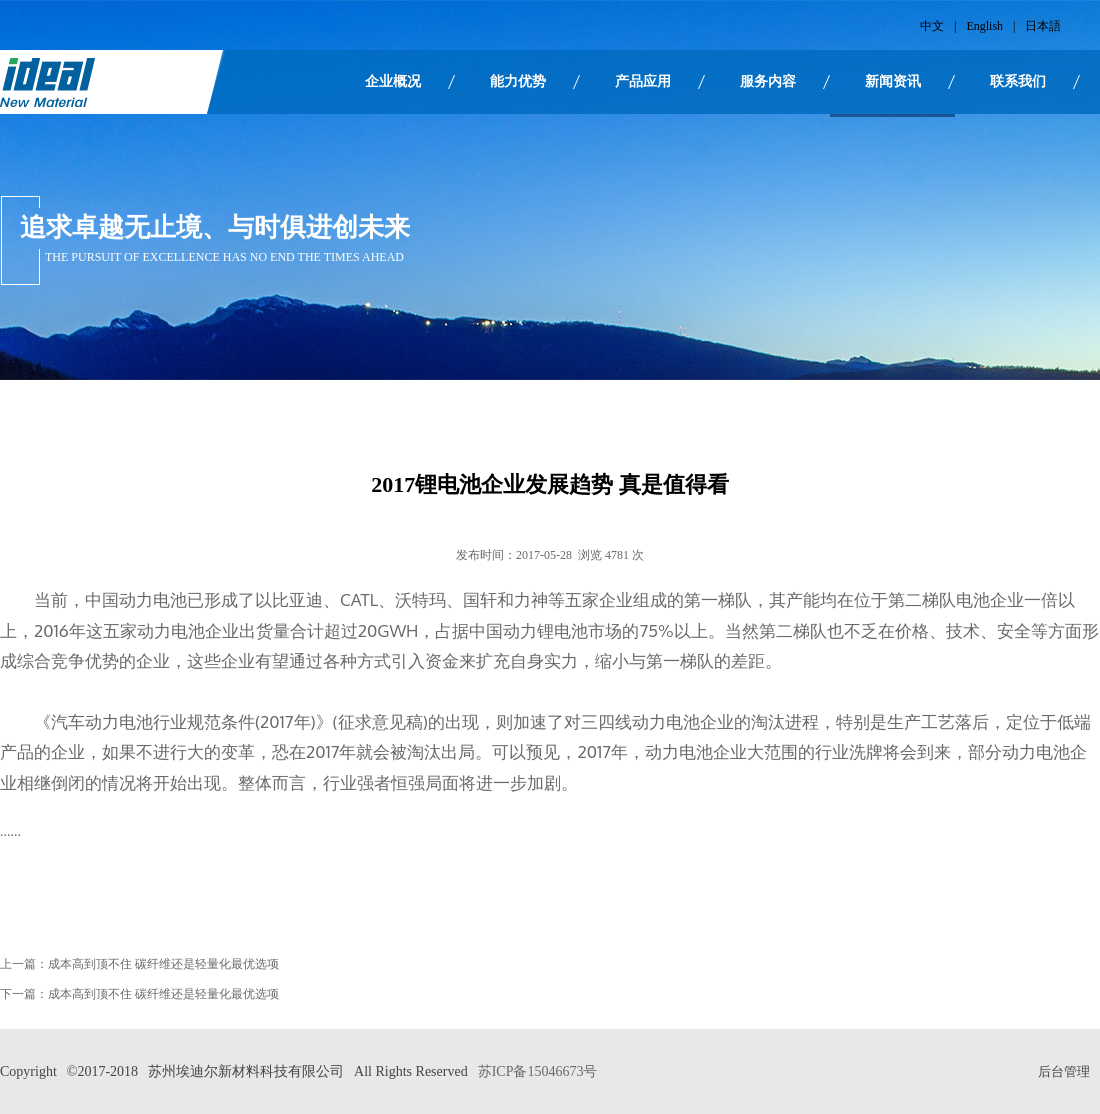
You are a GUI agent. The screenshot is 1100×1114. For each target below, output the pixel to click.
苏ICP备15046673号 (538, 1071)
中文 (932, 26)
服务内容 (768, 81)
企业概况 (393, 81)
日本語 (1043, 26)
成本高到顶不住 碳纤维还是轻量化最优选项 (163, 964)
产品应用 (643, 81)
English (984, 26)
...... (10, 831)
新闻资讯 (893, 81)
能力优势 (518, 81)
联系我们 (1018, 81)
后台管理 (1064, 1071)
